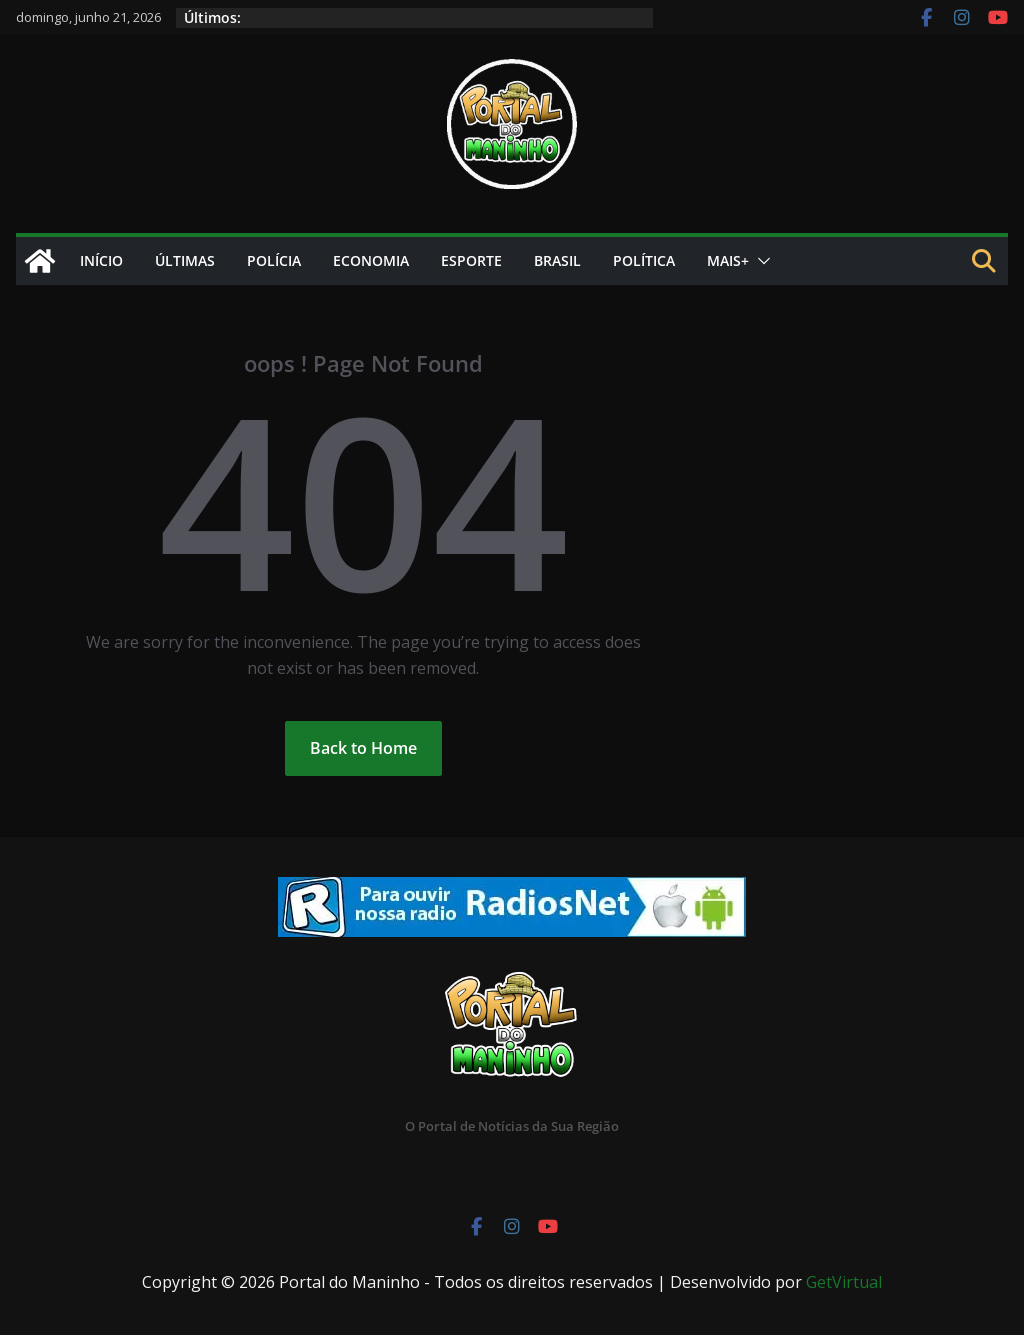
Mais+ (728, 260)
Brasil (557, 260)
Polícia (274, 260)
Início (101, 260)
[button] (760, 261)
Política (644, 260)
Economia (371, 260)
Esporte (471, 260)
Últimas (185, 260)
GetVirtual (844, 1282)
